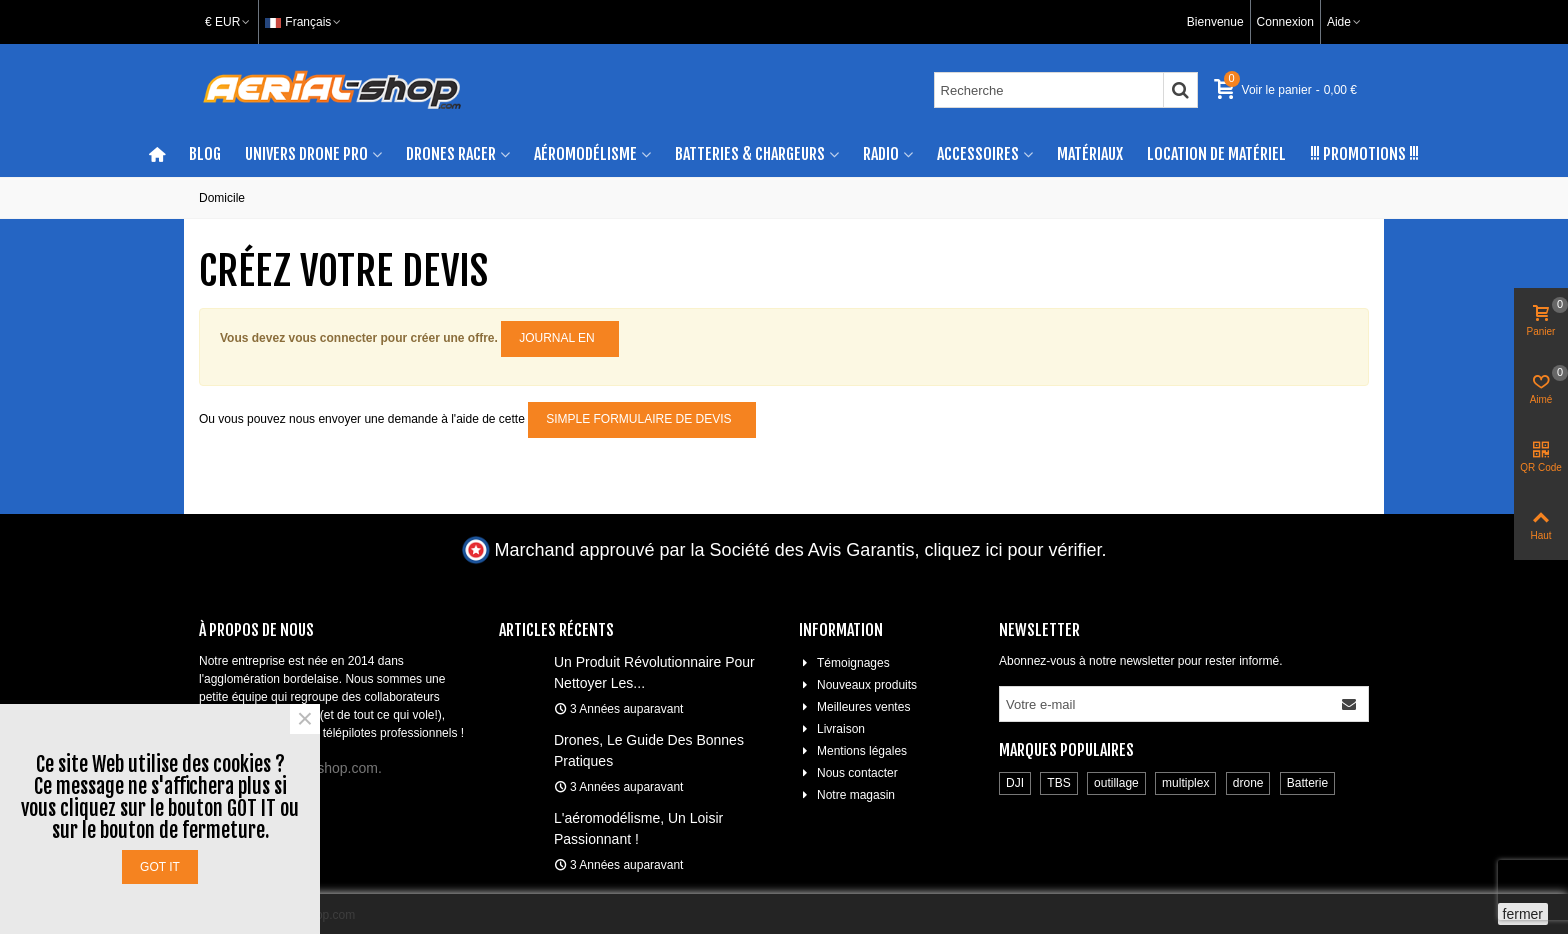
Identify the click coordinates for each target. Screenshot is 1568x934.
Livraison (832, 729)
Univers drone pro (306, 154)
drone (1248, 783)
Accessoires (978, 154)
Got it (160, 867)
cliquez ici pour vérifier (1012, 550)
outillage (1116, 783)
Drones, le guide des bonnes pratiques (649, 750)
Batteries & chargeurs (750, 154)
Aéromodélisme (585, 154)
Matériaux (1090, 154)
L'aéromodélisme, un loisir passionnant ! (638, 828)
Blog (205, 154)
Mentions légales (853, 751)
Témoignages (844, 663)
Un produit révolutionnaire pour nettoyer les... (654, 672)
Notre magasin (847, 795)
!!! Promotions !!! (1364, 154)
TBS (1058, 783)
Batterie (1307, 783)
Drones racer (451, 154)
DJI (1015, 783)
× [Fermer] (305, 719)
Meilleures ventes (854, 707)
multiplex (1185, 783)
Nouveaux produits (858, 685)
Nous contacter (848, 773)
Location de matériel (1216, 154)
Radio (881, 154)
